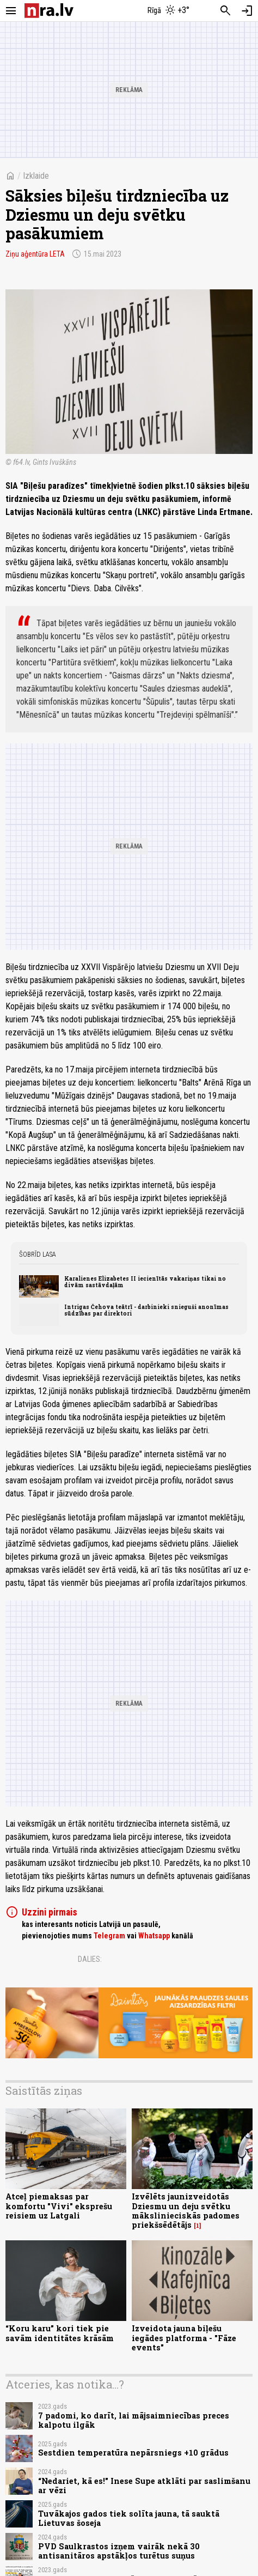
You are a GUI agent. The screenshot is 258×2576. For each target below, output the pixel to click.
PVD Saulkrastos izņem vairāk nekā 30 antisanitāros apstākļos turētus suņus (119, 2551)
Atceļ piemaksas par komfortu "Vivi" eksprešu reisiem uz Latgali (58, 2206)
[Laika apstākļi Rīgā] (168, 11)
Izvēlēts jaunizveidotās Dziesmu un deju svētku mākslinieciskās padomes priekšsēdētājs (185, 2210)
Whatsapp (154, 1935)
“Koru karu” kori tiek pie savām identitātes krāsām (59, 2333)
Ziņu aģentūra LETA (35, 254)
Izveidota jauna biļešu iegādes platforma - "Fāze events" (184, 2338)
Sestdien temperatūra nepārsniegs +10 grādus (133, 2452)
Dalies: (90, 1959)
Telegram (109, 1935)
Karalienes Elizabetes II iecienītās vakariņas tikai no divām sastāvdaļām (145, 1282)
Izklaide (36, 176)
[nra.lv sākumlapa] (48, 10)
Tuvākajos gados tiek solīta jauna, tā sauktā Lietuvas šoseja (128, 2518)
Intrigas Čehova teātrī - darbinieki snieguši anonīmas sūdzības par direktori (146, 1310)
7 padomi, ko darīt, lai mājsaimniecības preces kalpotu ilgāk (133, 2420)
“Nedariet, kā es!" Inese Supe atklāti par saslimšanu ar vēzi (144, 2485)
